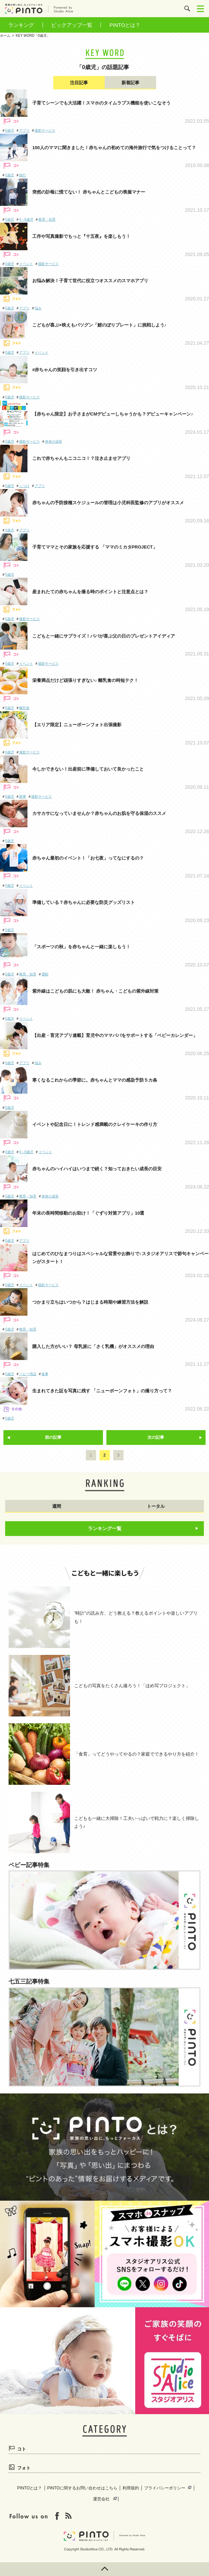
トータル (156, 1506)
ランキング (21, 25)
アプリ (24, 130)
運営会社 (101, 2499)
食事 (45, 1374)
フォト (24, 2467)
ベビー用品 (27, 1374)
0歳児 (9, 130)
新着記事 (130, 82)
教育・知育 (47, 219)
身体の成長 (53, 441)
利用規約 (131, 2488)
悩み (38, 308)
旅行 (22, 175)
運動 (45, 974)
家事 (22, 796)
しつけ (24, 486)
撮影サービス (45, 130)
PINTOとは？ (125, 25)
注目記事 (79, 82)
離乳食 (24, 708)
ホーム (5, 35)
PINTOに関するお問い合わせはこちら (82, 2488)
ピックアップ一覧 (71, 25)
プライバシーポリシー (164, 2488)
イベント (26, 264)
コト (21, 2449)
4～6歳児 (26, 219)
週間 (56, 1506)
